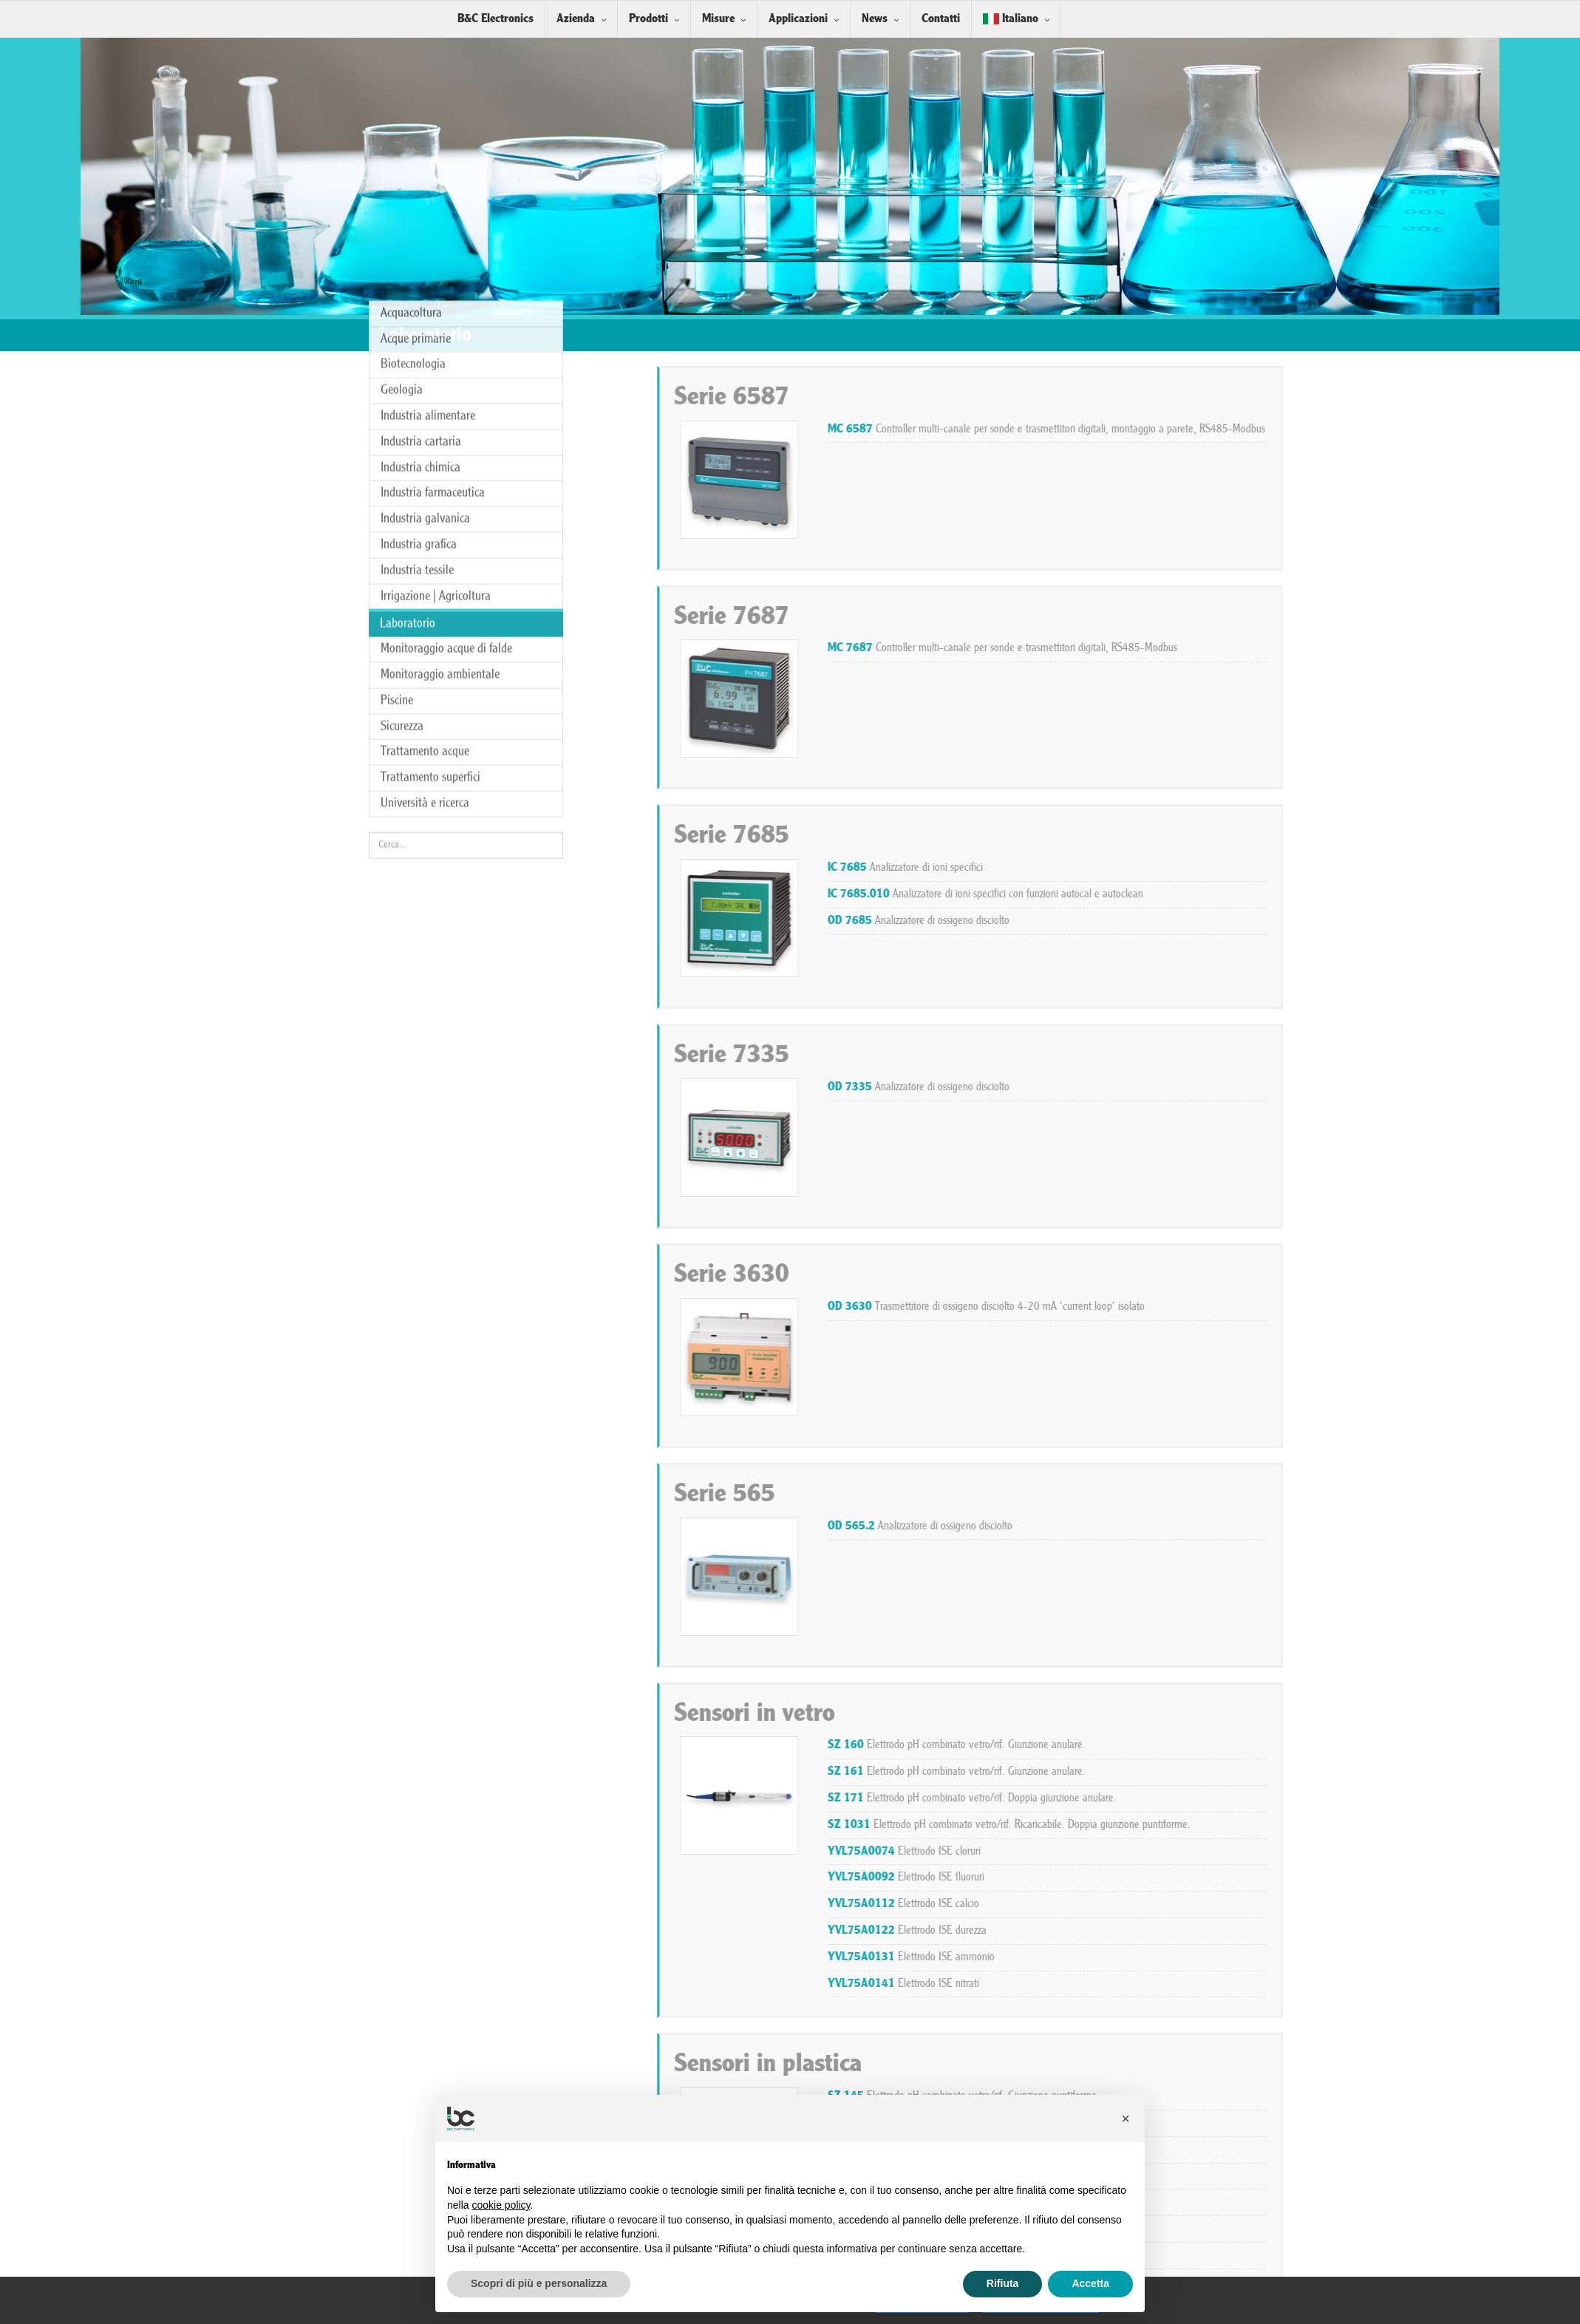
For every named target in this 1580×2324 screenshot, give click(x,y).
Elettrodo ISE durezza (1252, 1931)
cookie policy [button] (500, 2205)
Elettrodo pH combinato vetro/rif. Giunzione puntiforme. (1309, 2096)
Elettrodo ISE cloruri (1249, 1852)
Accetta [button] (1090, 2283)
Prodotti (648, 19)
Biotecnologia (413, 51)
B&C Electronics (495, 19)
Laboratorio (407, 310)
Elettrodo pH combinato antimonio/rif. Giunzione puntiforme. (1322, 2149)
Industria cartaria (421, 127)
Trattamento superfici (430, 464)
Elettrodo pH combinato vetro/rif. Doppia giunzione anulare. (1317, 1798)
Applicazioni (798, 19)
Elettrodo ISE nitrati (1248, 1984)
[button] (1125, 2118)
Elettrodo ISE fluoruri (1251, 1877)
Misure (718, 19)
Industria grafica (419, 231)
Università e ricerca (425, 490)
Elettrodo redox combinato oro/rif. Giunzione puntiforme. (1310, 2176)
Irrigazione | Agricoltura (436, 282)
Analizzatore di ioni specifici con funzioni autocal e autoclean (1330, 894)
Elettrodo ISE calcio (1248, 1904)
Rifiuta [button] (1003, 2283)
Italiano (1010, 19)
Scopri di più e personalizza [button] (539, 2283)
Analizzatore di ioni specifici (1250, 868)
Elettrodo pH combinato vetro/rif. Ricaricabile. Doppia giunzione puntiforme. (1354, 1825)
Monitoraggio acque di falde (446, 335)
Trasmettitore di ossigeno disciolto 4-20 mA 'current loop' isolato (1331, 1307)
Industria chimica (420, 153)
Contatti (941, 19)
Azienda (575, 19)
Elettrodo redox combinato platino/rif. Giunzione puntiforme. (1317, 2202)
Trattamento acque (425, 438)
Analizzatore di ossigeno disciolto (1264, 921)
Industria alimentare (428, 102)
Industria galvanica (425, 205)
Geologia (402, 76)
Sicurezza (402, 412)
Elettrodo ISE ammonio (1256, 1957)
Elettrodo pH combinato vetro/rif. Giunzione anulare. (1302, 1745)
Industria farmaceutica (433, 179)
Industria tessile (417, 256)
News (875, 19)
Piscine (397, 386)
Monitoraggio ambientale (440, 361)
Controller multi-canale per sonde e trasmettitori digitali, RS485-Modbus (1347, 648)
